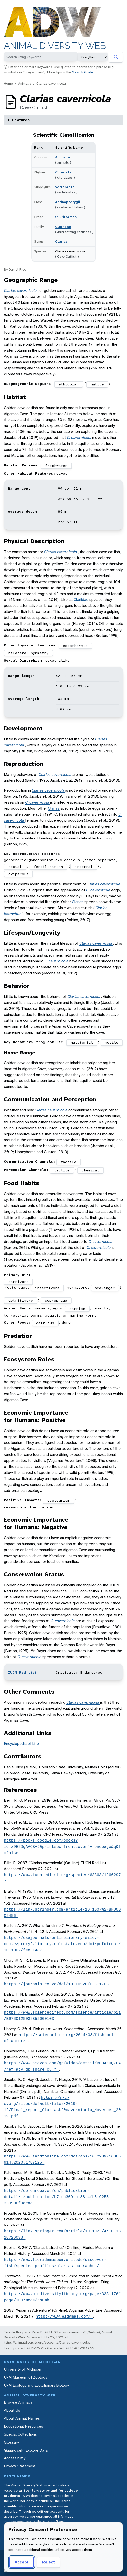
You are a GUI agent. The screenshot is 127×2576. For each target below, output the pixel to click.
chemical (90, 1170)
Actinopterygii (67, 202)
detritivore (20, 1300)
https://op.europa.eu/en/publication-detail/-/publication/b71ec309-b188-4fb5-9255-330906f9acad (57, 2197)
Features (21, 119)
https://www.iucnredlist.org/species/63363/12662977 (63, 1875)
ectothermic (75, 645)
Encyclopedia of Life (21, 1743)
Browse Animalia (18, 2402)
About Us (12, 2410)
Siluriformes (66, 217)
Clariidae (63, 226)
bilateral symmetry (28, 653)
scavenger (105, 1288)
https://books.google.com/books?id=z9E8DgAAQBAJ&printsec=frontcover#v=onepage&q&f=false (63, 1847)
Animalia (24, 83)
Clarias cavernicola (51, 83)
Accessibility (14, 2458)
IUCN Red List (22, 1672)
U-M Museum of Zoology (25, 2377)
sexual (15, 866)
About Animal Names (22, 2418)
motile (111, 1042)
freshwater (56, 465)
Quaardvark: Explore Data (26, 2450)
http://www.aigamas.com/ (64, 2316)
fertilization (48, 866)
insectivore (47, 1288)
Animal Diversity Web (55, 46)
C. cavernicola (79, 437)
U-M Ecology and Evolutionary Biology (36, 2385)
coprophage (56, 1300)
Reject (48, 2562)
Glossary (11, 2442)
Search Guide (83, 72)
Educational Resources (23, 2426)
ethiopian (69, 384)
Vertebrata (65, 187)
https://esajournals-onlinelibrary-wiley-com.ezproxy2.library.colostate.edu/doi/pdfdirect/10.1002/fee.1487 (63, 1944)
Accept (22, 2562)
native (97, 384)
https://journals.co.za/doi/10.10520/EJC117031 (59, 1984)
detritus (45, 1323)
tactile (68, 1162)
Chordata (63, 172)
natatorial (82, 1042)
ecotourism (58, 1500)
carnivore (18, 1281)
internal (84, 866)
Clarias (61, 241)
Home (8, 83)
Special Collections (20, 2434)
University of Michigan (22, 2369)
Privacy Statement (19, 2466)
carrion (77, 1308)
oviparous (18, 874)
